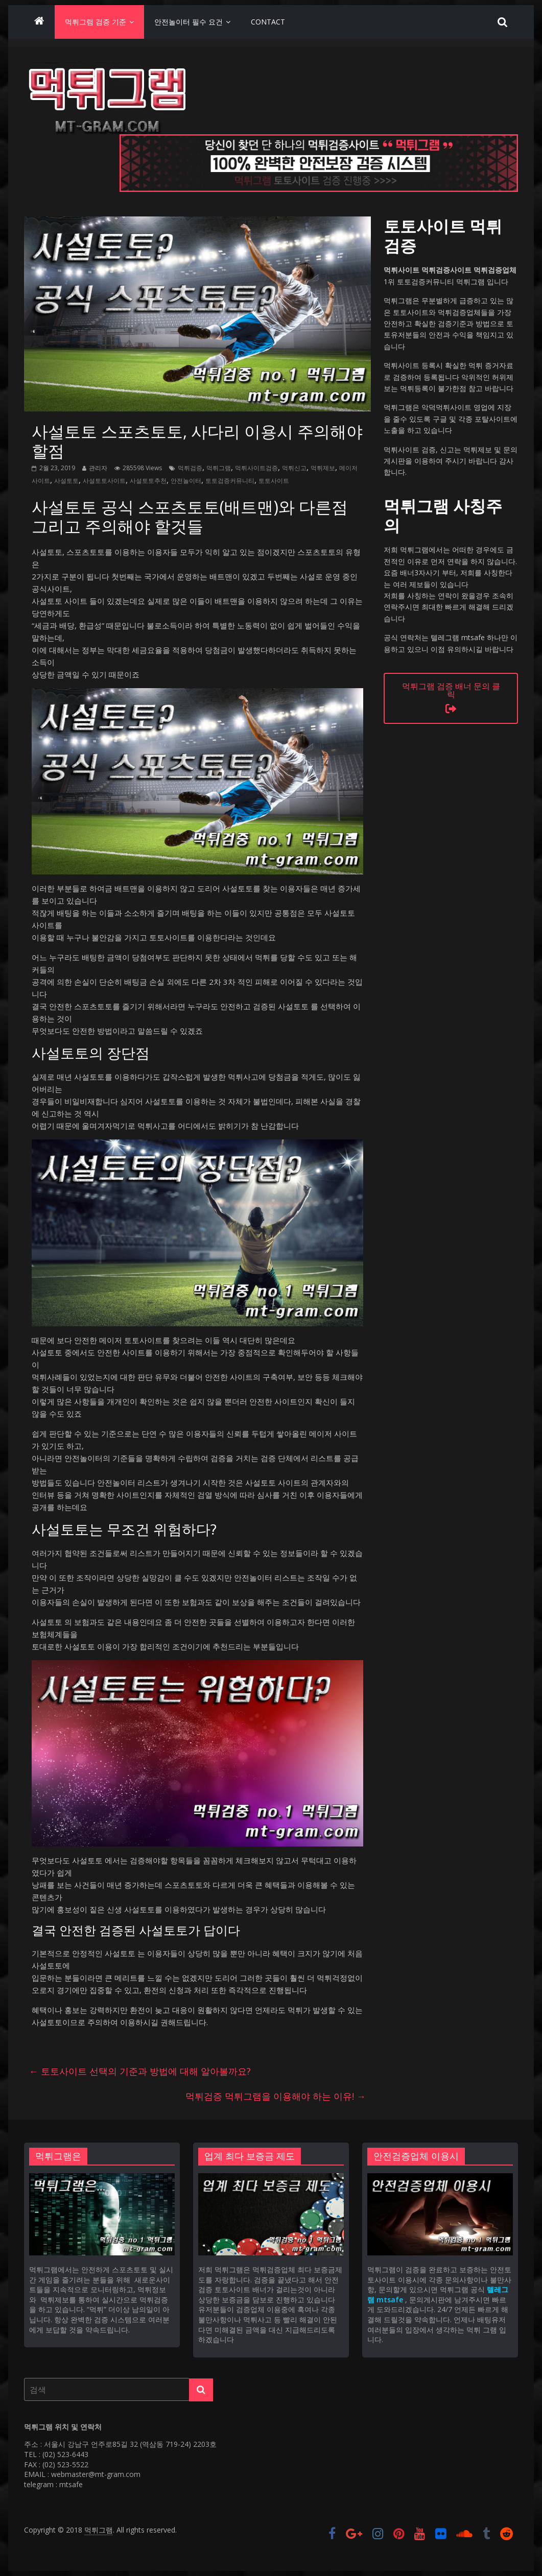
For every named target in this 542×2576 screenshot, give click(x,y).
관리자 (98, 468)
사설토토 (66, 480)
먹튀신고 (294, 468)
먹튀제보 (323, 468)
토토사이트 (273, 480)
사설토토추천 (148, 480)
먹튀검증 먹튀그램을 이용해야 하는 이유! (275, 2096)
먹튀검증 (190, 468)
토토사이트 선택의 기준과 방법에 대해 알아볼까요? (140, 2071)
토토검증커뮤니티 (229, 480)
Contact (268, 22)
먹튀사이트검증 (256, 468)
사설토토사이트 (104, 480)
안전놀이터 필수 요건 (188, 22)
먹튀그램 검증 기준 (95, 22)
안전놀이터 (186, 480)
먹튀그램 (218, 468)
